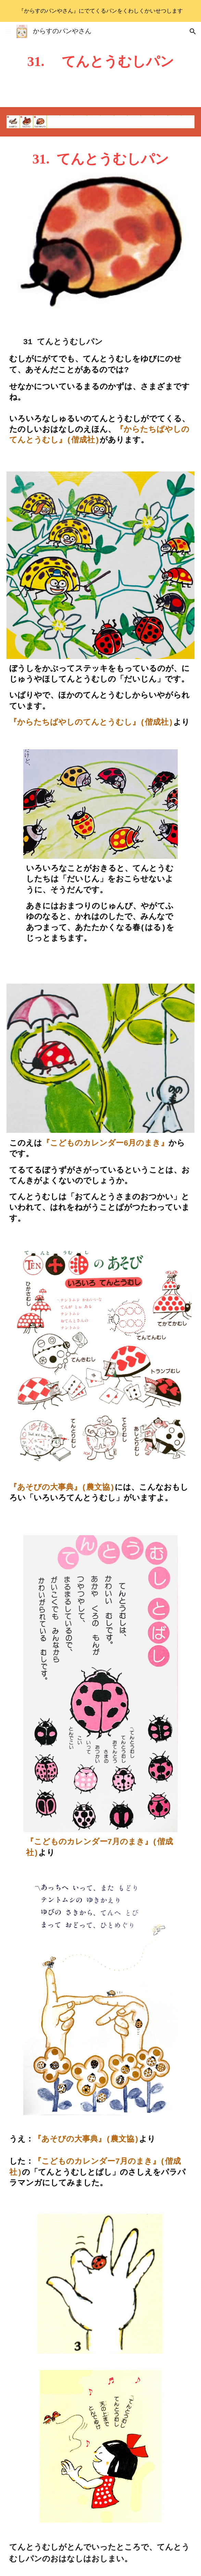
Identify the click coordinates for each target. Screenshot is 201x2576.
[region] (100, 11)
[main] (100, 64)
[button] (8, 31)
